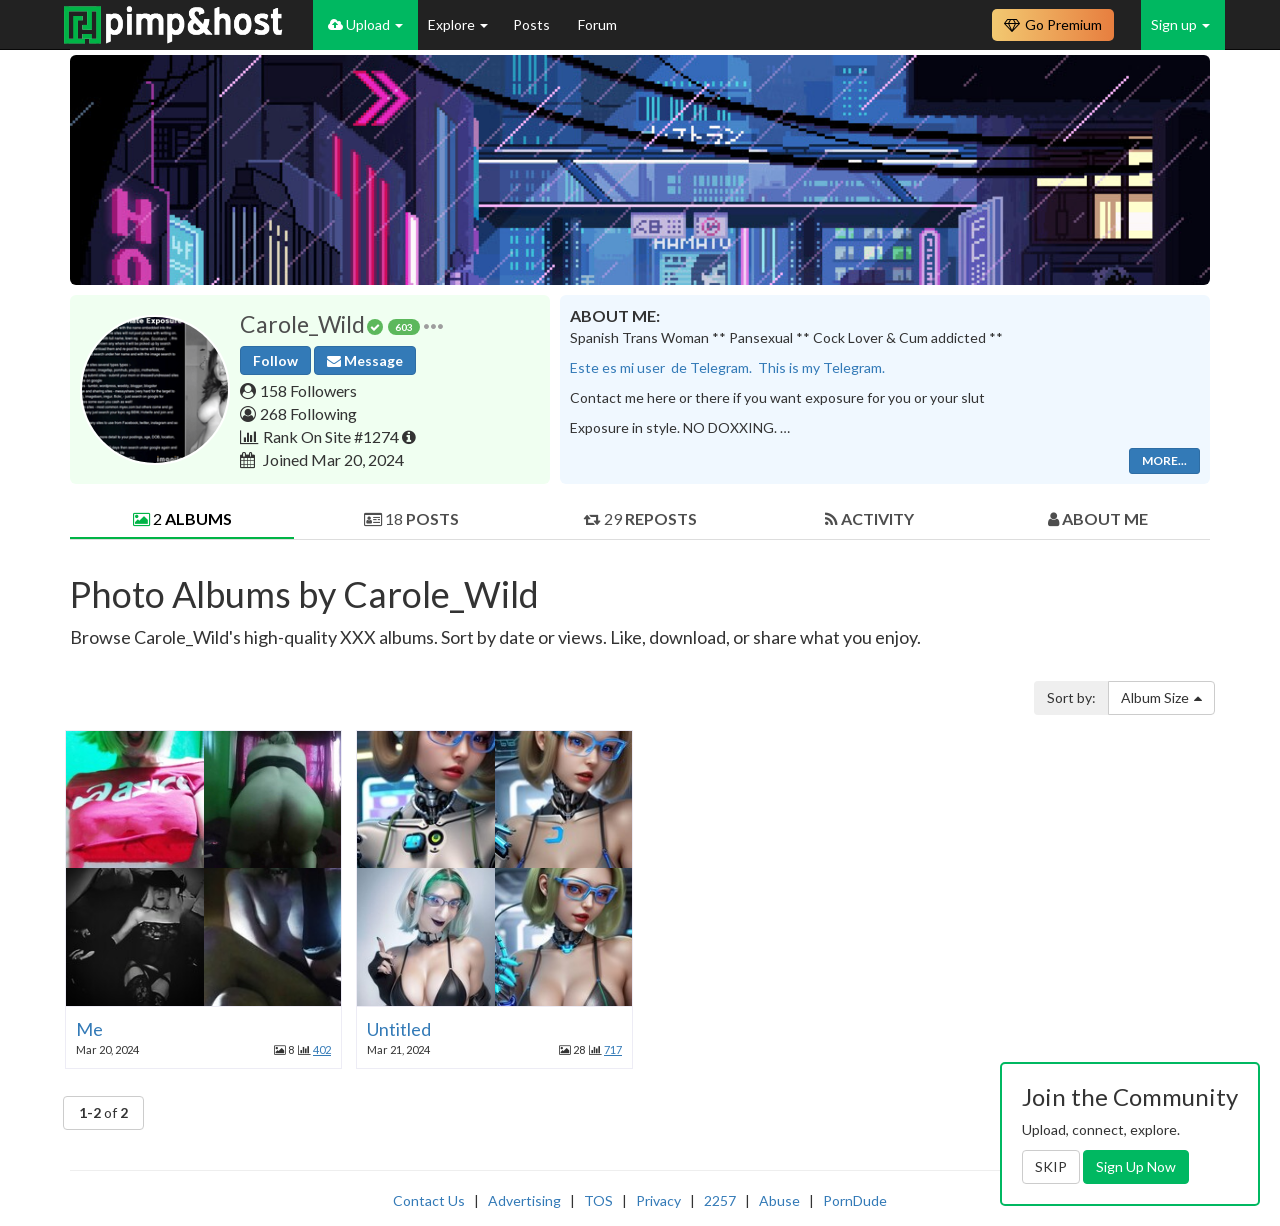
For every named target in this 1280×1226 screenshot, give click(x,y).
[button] (433, 324)
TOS (598, 1200)
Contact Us (429, 1200)
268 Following (308, 413)
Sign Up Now (1136, 1166)
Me (89, 1029)
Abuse (779, 1200)
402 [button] (322, 1049)
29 (640, 518)
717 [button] (613, 1049)
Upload (365, 24)
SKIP (1051, 1166)
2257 (720, 1200)
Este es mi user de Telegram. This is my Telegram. (727, 367)
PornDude (855, 1200)
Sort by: (1071, 697)
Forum (597, 24)
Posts (533, 24)
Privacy (658, 1200)
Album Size (1161, 697)
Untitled (399, 1029)
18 (411, 518)
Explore (458, 24)
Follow (275, 360)
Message (365, 360)
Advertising (524, 1200)
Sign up (1180, 24)
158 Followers (308, 390)
